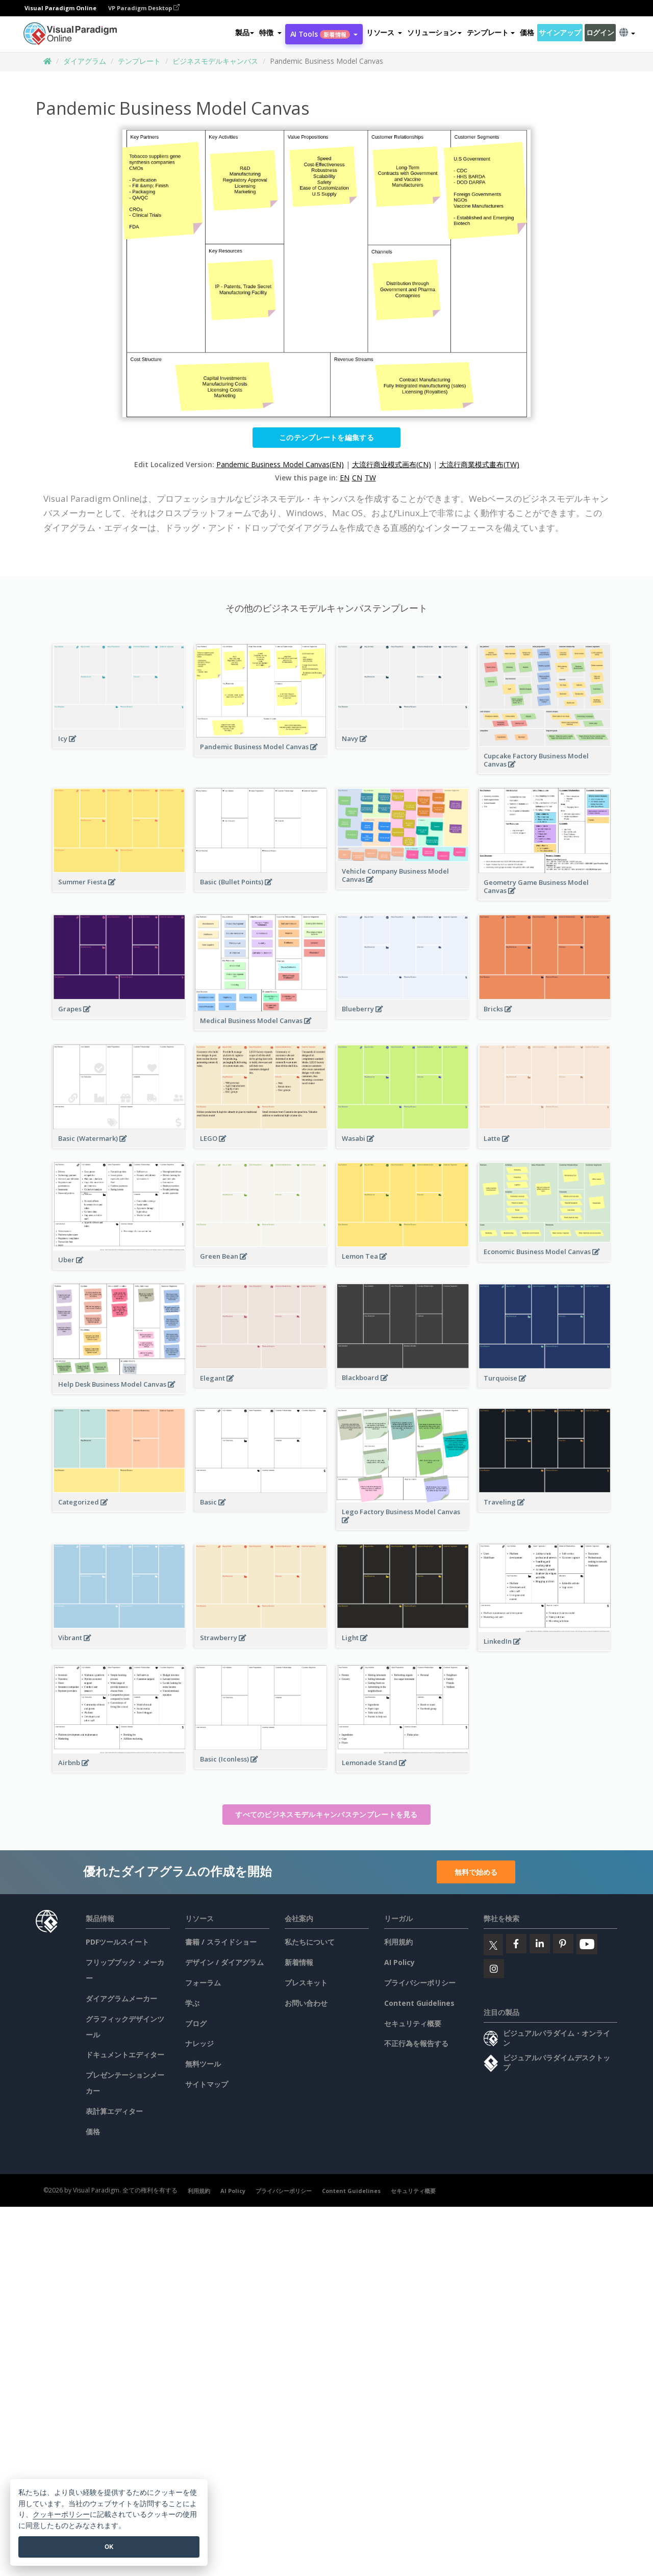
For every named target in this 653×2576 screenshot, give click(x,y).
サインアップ (560, 32)
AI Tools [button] (324, 34)
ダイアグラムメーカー (121, 1998)
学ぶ (192, 2003)
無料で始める (476, 1872)
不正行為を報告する (416, 2043)
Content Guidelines (419, 2003)
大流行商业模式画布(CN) (391, 464)
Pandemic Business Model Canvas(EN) (280, 464)
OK (109, 2547)
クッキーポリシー (61, 2514)
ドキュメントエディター (125, 2054)
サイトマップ (206, 2084)
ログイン (600, 32)
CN (357, 477)
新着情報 (299, 1962)
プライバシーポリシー (420, 1982)
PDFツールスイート (117, 1942)
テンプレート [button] (491, 32)
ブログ (196, 2023)
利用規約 (398, 1942)
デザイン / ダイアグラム (224, 1962)
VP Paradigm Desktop (144, 8)
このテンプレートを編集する (326, 437)
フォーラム (203, 1982)
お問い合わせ (306, 2003)
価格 (527, 32)
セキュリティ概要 (412, 2023)
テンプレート (139, 61)
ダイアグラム (84, 61)
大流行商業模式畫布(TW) (479, 464)
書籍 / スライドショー (221, 1942)
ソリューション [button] (434, 32)
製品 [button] (244, 32)
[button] (270, 32)
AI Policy (399, 1962)
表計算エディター (114, 2111)
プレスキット (306, 1982)
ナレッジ (199, 2043)
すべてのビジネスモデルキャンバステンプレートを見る (326, 1814)
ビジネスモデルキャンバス (215, 61)
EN (344, 477)
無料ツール (203, 2064)
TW (370, 477)
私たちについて (310, 1942)
